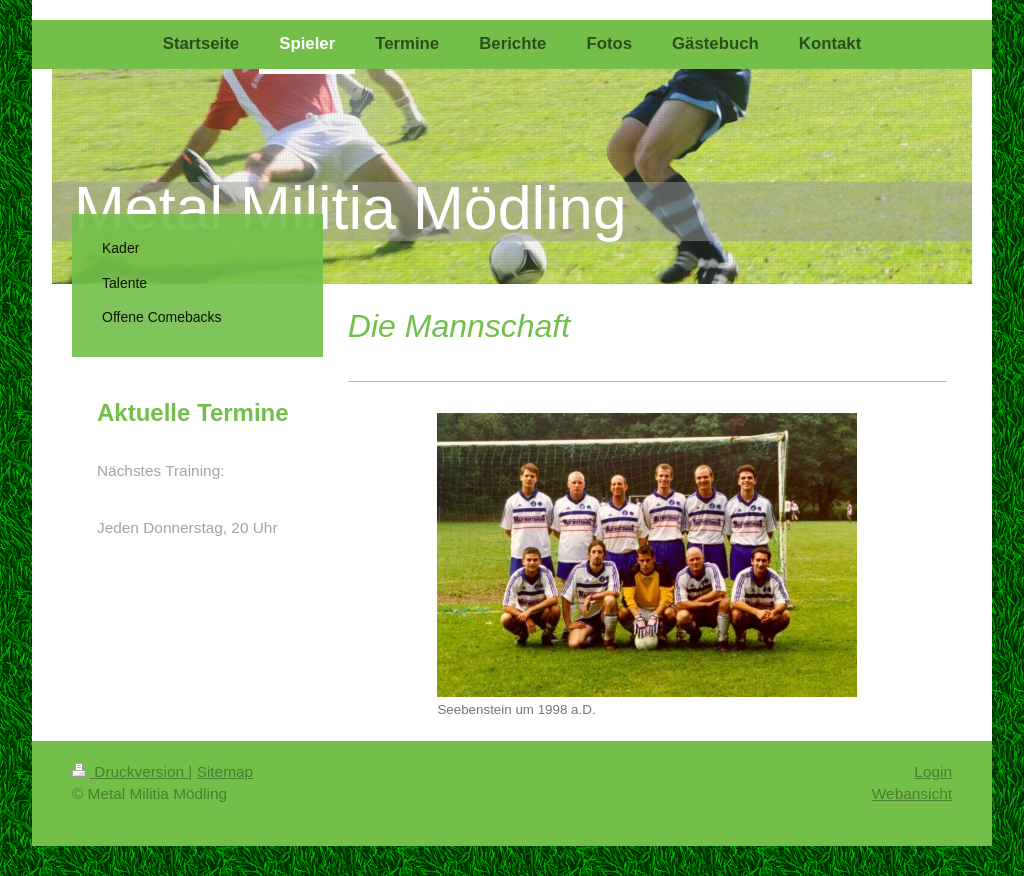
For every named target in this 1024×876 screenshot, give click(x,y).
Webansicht (912, 793)
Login (933, 771)
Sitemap (225, 771)
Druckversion (130, 771)
